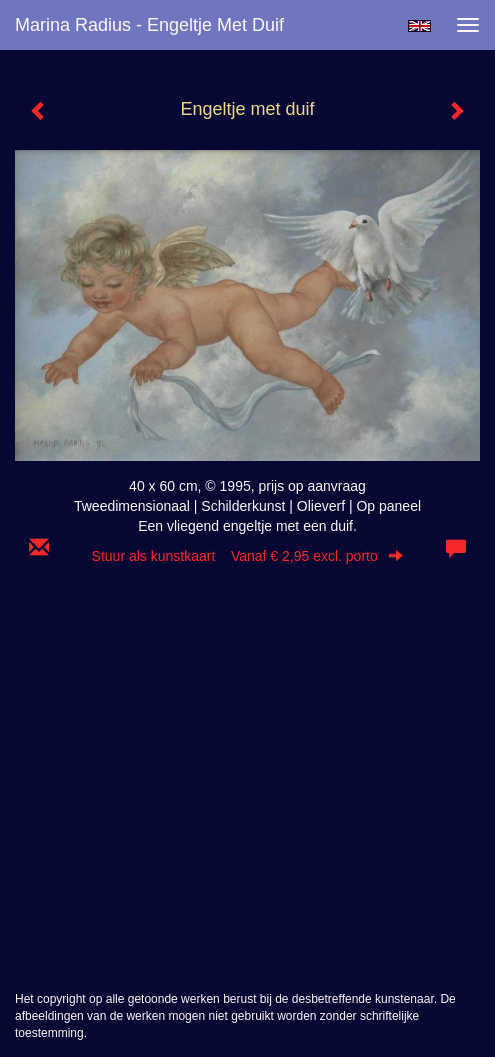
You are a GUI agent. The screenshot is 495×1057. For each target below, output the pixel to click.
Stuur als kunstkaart (248, 556)
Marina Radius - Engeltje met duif (149, 25)
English (419, 26)
